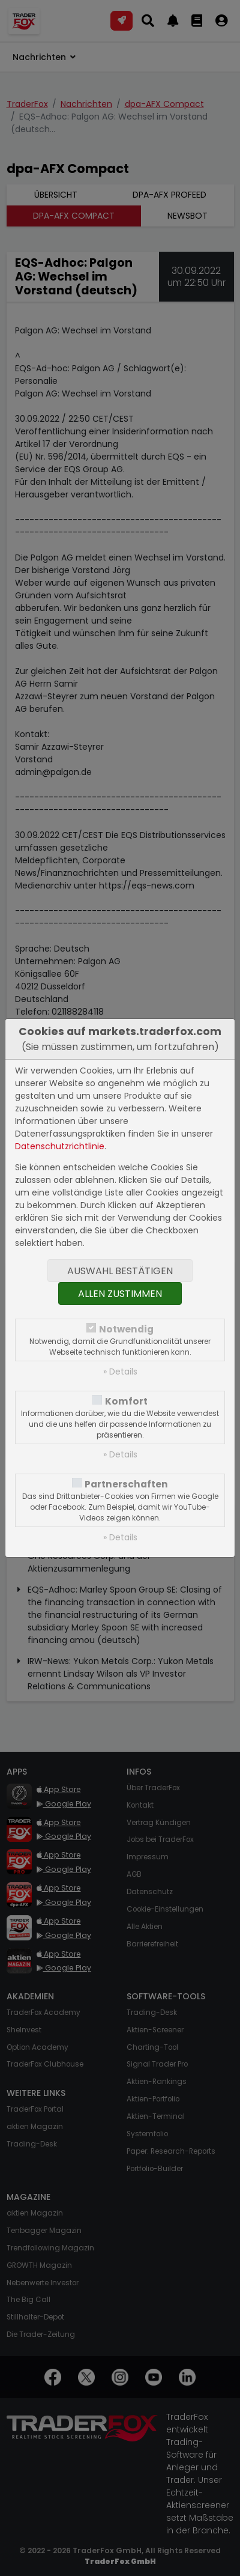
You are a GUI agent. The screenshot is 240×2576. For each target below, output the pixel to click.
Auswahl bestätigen (120, 1271)
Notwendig (126, 1329)
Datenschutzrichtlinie (59, 1146)
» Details (120, 1371)
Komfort (126, 1401)
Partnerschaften (126, 1484)
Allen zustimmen (120, 1294)
